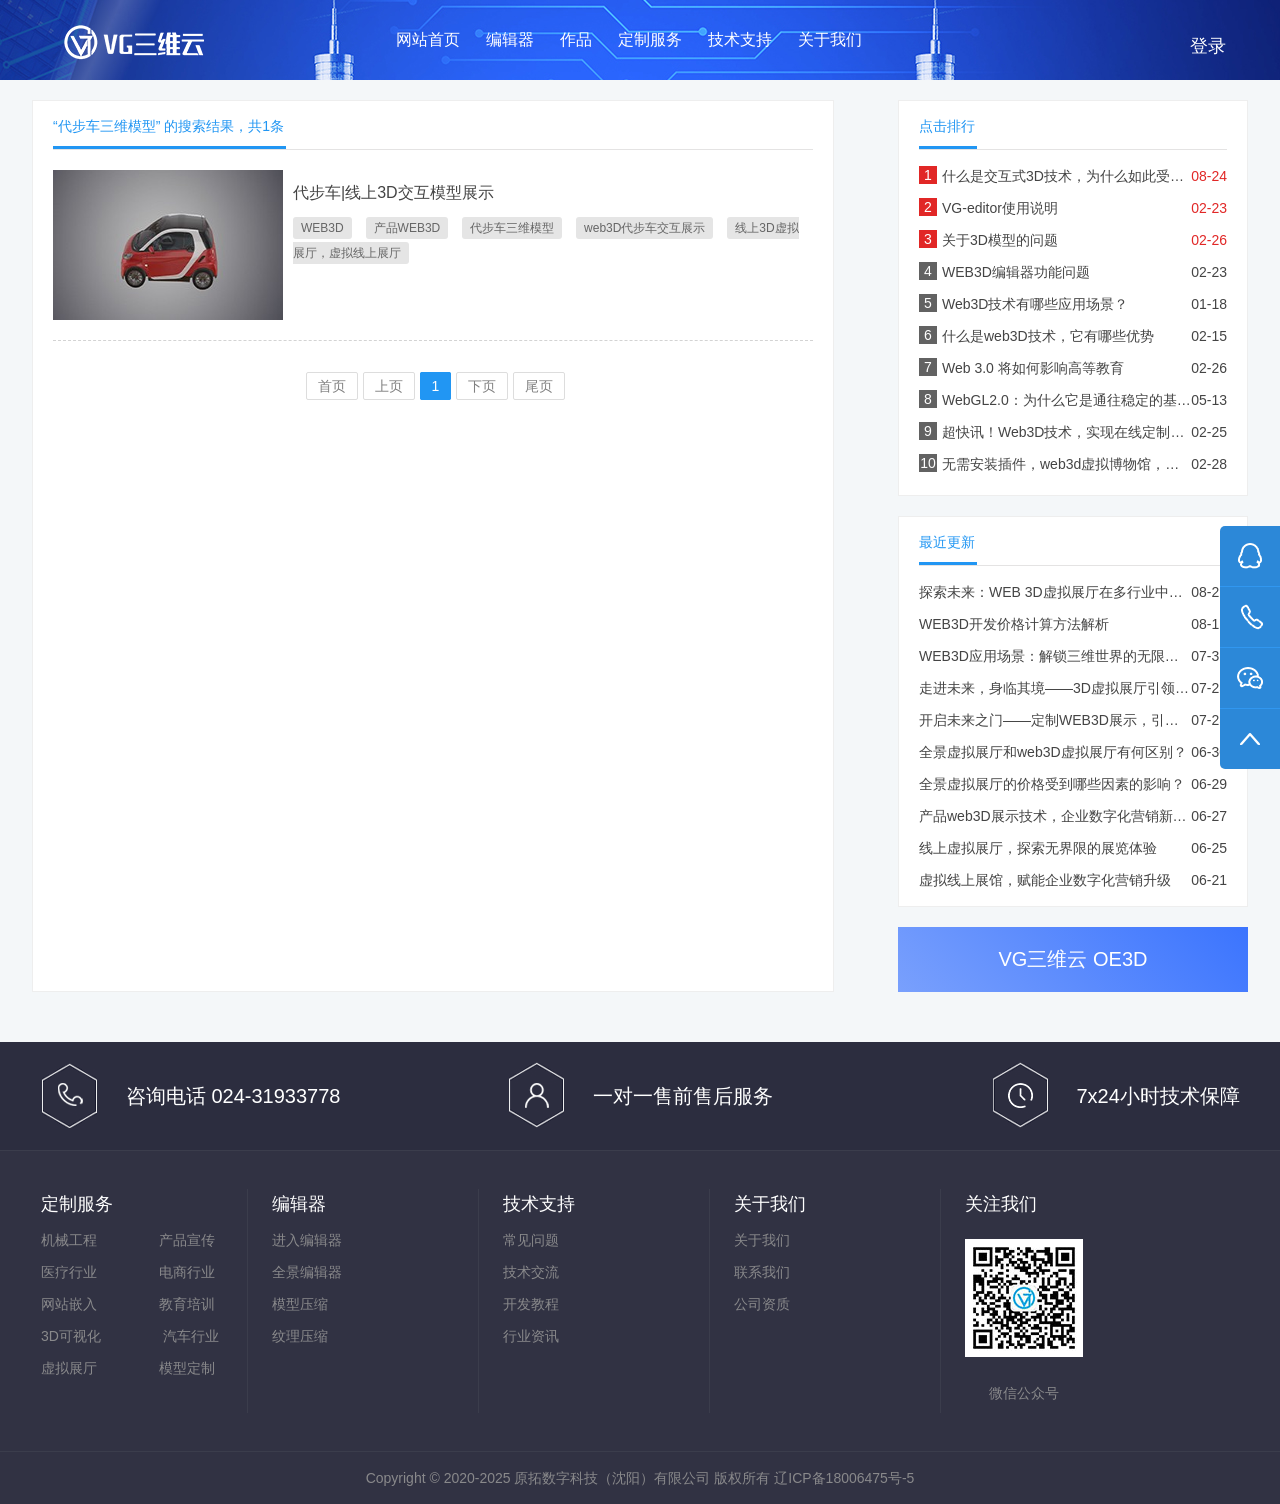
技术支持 (740, 39)
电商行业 (187, 1272)
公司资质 (762, 1304)
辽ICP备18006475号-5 (844, 1478)
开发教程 (531, 1304)
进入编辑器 (307, 1240)
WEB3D (322, 228)
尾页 (539, 386)
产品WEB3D (407, 228)
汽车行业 (191, 1336)
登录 (1208, 46)
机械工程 (69, 1240)
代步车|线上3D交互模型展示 (393, 192)
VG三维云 (154, 46)
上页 (389, 386)
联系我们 (762, 1272)
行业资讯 (531, 1336)
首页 (332, 386)
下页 (482, 386)
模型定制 (187, 1368)
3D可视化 (71, 1336)
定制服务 (650, 39)
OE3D (1120, 959)
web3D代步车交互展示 (644, 228)
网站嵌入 (69, 1304)
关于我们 (830, 39)
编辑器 (510, 39)
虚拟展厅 (69, 1368)
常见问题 (531, 1240)
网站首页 (428, 39)
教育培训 (187, 1304)
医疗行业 (69, 1272)
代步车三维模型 (512, 228)
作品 (576, 39)
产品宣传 (187, 1240)
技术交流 (531, 1272)
